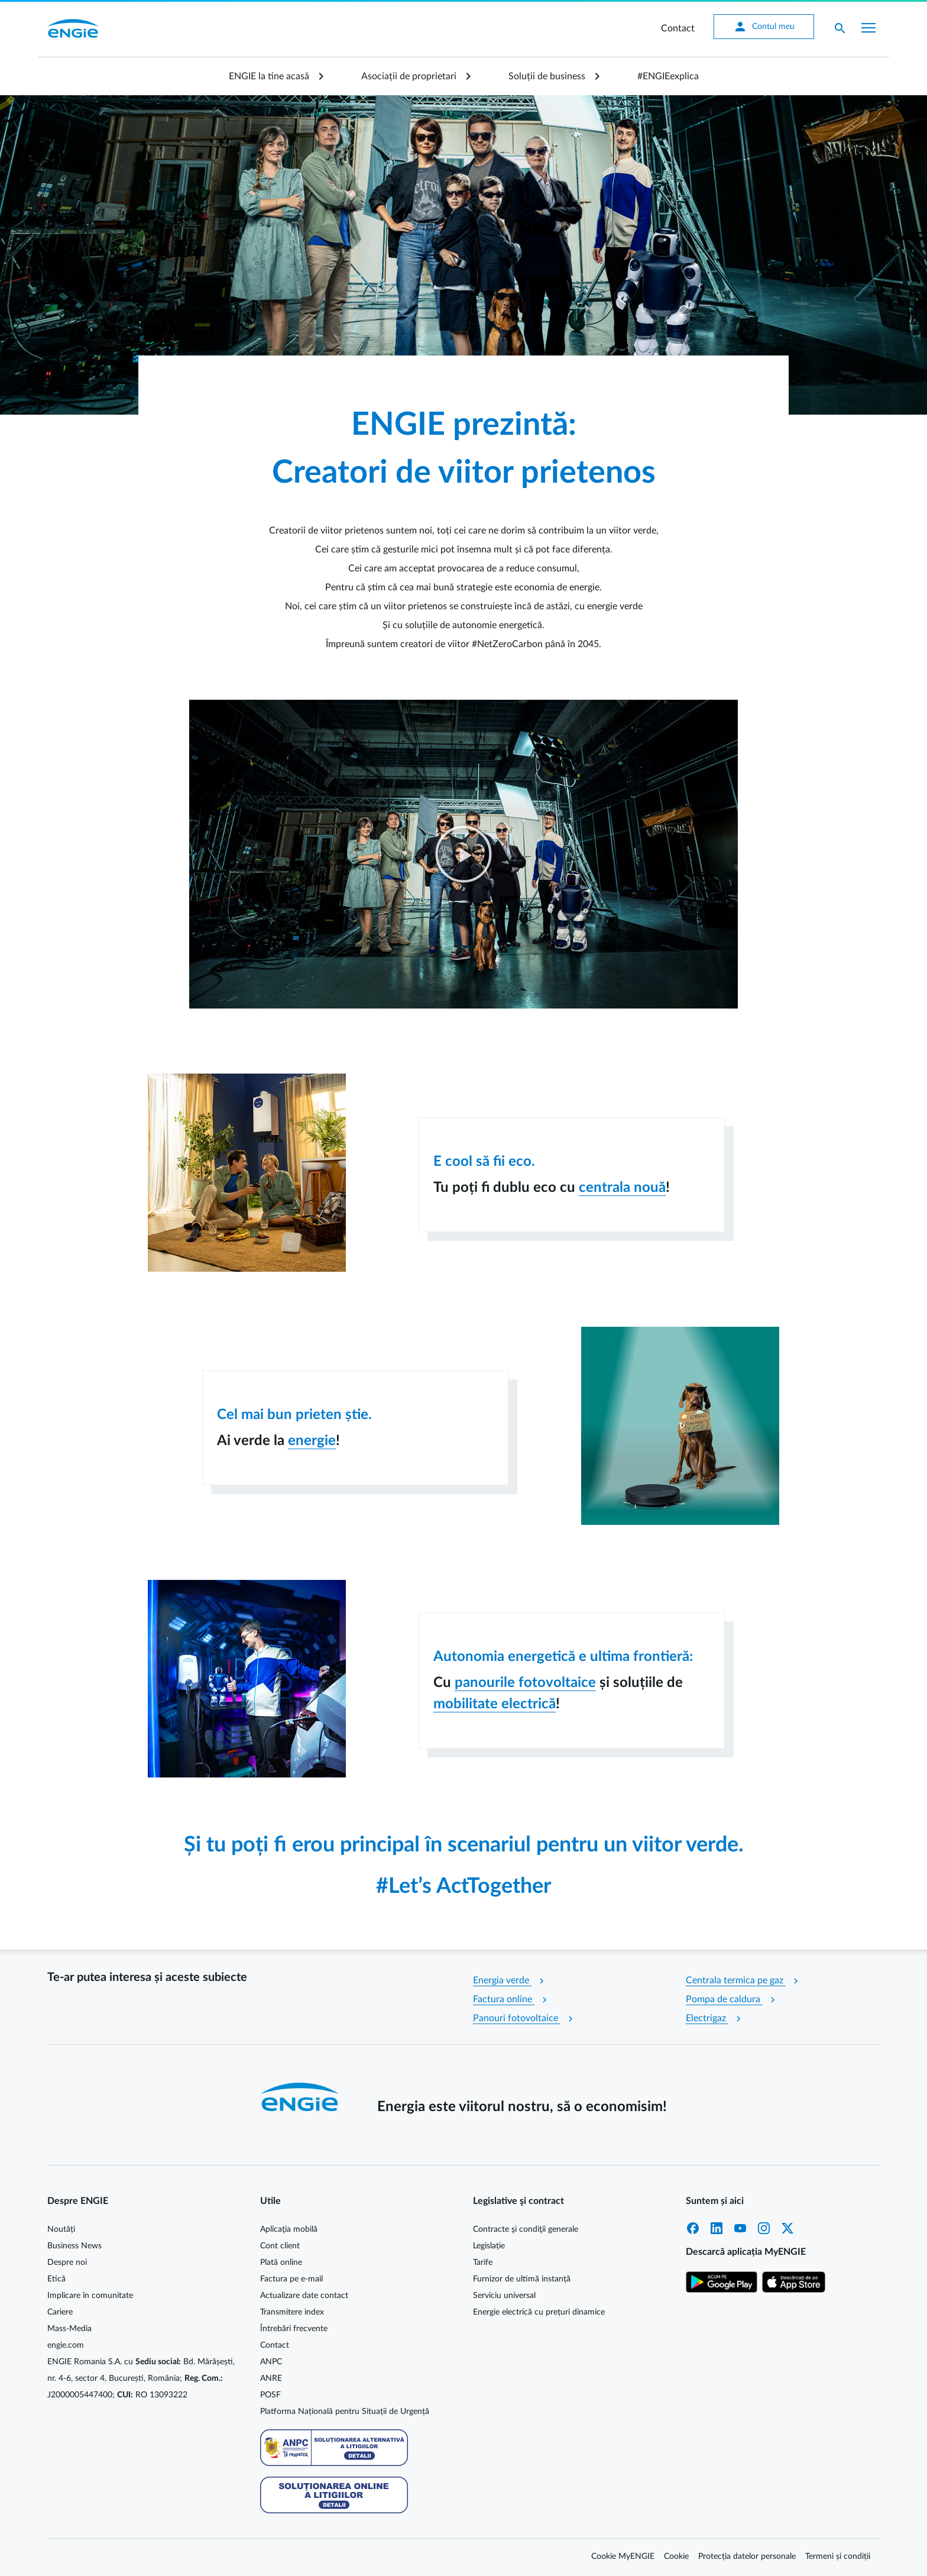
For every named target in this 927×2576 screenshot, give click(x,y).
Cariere (60, 2312)
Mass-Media (69, 2329)
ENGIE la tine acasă (269, 76)
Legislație (489, 2246)
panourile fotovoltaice (525, 1683)
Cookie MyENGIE (622, 2556)
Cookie (676, 2556)
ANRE (271, 2378)
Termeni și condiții (837, 2556)
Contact (677, 28)
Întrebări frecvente (294, 2329)
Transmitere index (292, 2312)
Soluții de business (546, 76)
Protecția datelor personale (747, 2556)
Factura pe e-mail (291, 2279)
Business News (74, 2246)
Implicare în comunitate (90, 2295)
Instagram (764, 2228)
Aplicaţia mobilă (288, 2229)
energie (312, 1441)
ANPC (271, 2362)
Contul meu (763, 27)
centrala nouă (622, 1188)
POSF (270, 2395)
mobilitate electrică (494, 1704)
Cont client (280, 2246)
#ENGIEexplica (668, 76)
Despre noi (67, 2262)
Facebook (693, 2228)
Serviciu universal (504, 2295)
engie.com (65, 2345)
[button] (463, 854)
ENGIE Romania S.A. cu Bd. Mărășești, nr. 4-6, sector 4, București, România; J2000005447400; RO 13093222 (141, 2378)
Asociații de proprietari (408, 76)
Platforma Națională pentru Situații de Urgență (344, 2411)
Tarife (482, 2262)
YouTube (740, 2228)
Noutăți (61, 2229)
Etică (56, 2279)
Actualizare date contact (304, 2295)
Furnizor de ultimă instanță (522, 2279)
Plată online (281, 2262)
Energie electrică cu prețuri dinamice (539, 2312)
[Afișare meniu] (868, 28)
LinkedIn (716, 2228)
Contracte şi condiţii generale (525, 2229)
